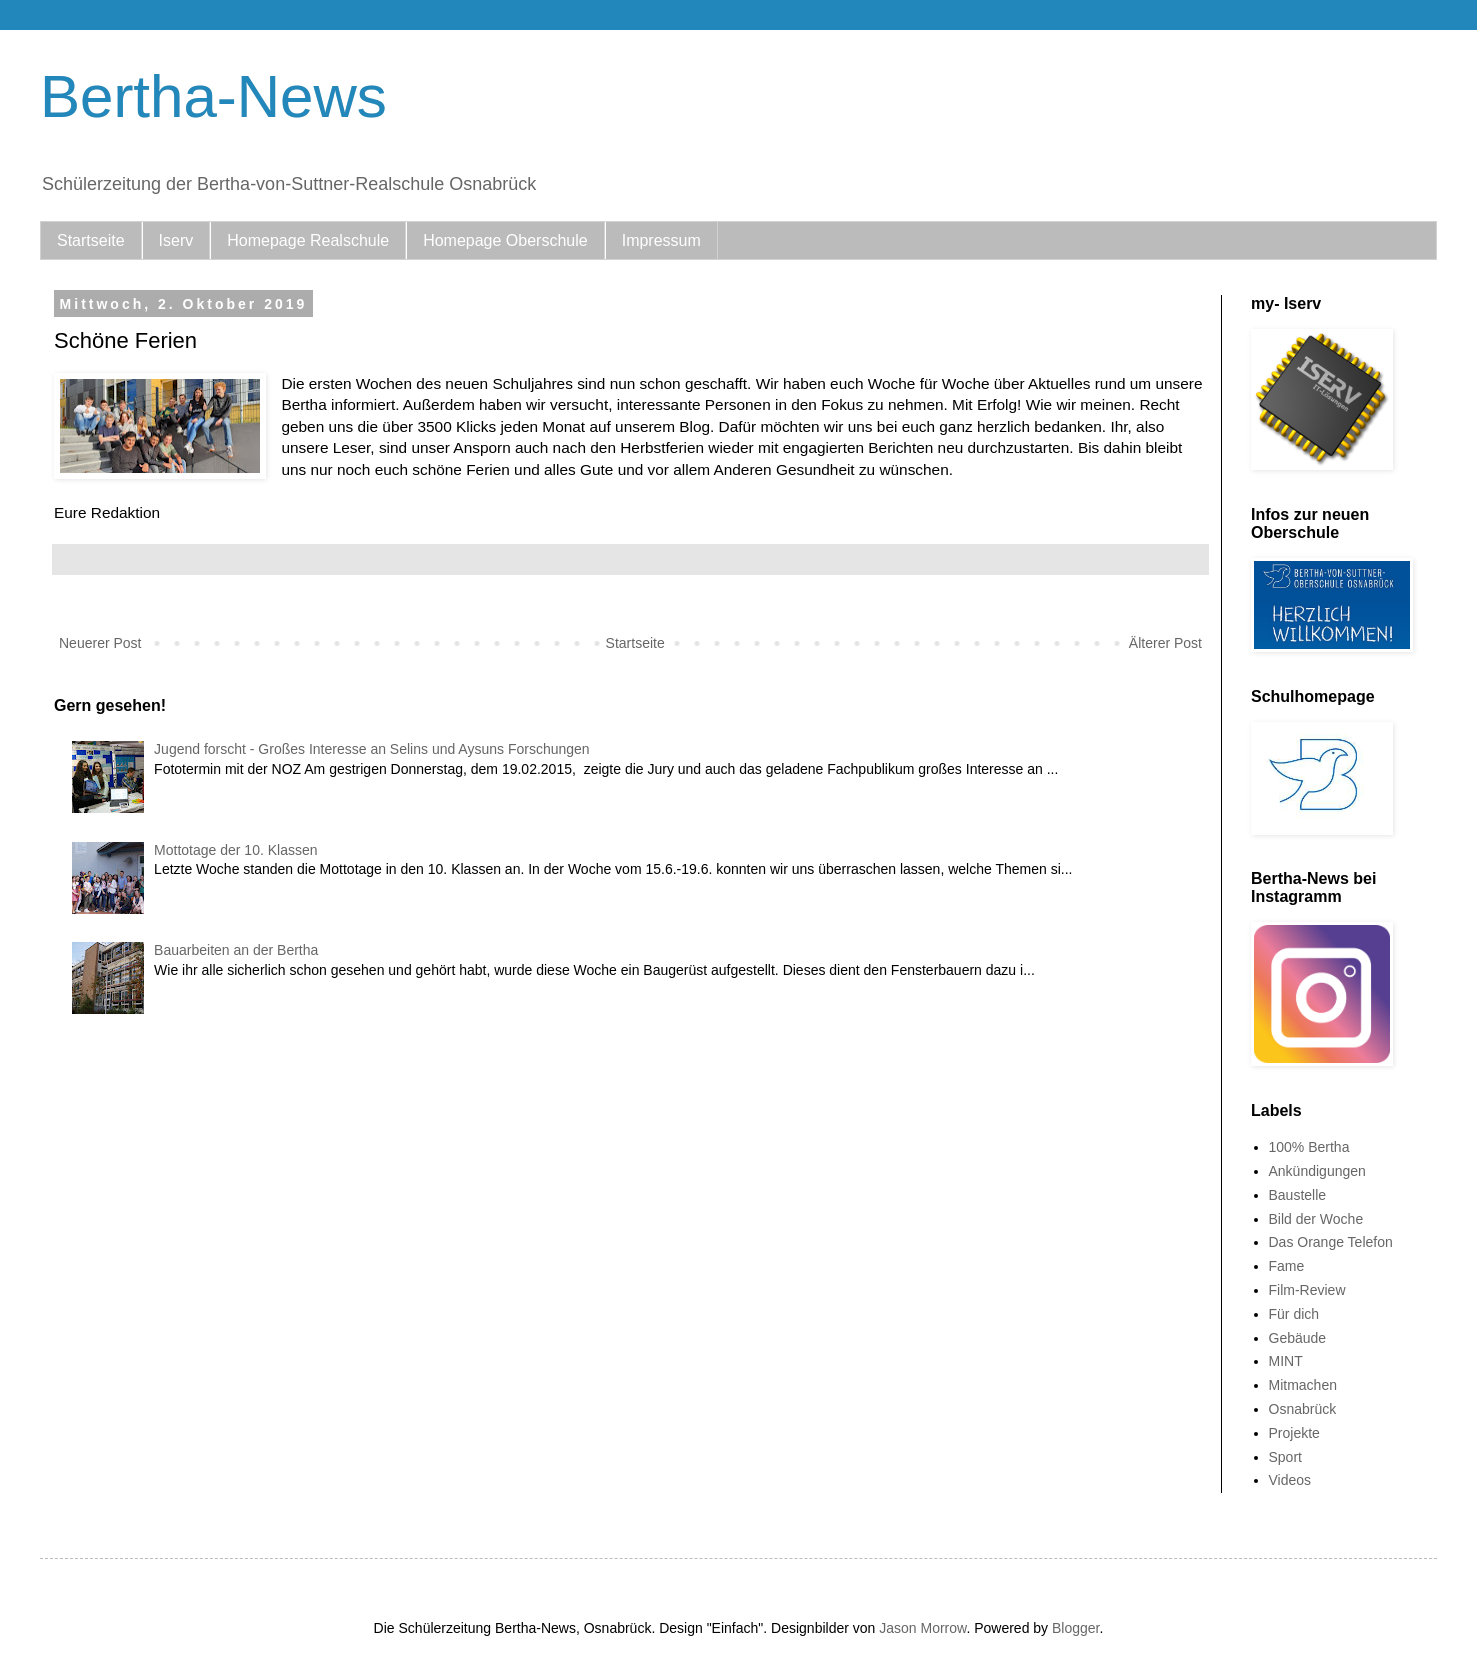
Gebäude (1298, 1338)
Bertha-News (213, 96)
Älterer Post (1165, 643)
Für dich (1294, 1314)
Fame (1287, 1266)
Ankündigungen (1317, 1171)
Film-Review (1307, 1290)
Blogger (1075, 1628)
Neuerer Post (100, 643)
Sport (1285, 1457)
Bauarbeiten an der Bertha (236, 950)
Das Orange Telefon (1331, 1242)
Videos (1290, 1480)
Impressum (661, 240)
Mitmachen (1303, 1385)
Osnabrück (1303, 1409)
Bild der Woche (1316, 1219)
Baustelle (1298, 1195)
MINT (1286, 1361)
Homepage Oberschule (505, 240)
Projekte (1294, 1433)
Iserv (176, 240)
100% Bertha (1309, 1147)
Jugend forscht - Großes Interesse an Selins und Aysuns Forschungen (372, 749)
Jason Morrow (922, 1628)
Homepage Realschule (308, 240)
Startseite (91, 240)
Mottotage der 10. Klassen (235, 850)
